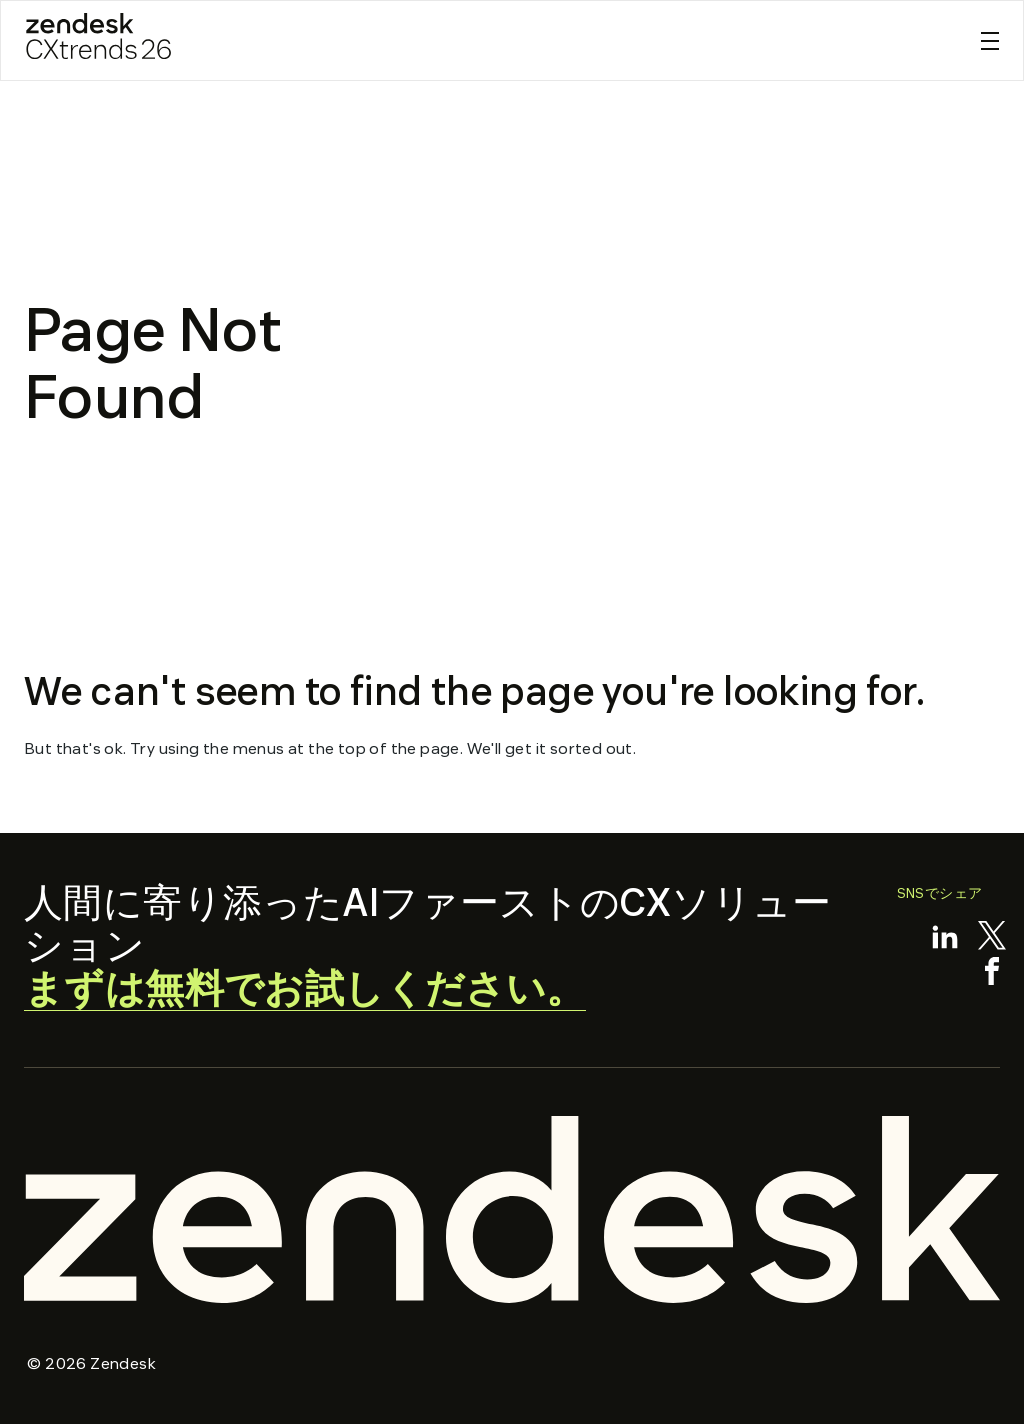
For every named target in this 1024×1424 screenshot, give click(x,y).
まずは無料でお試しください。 (305, 989)
